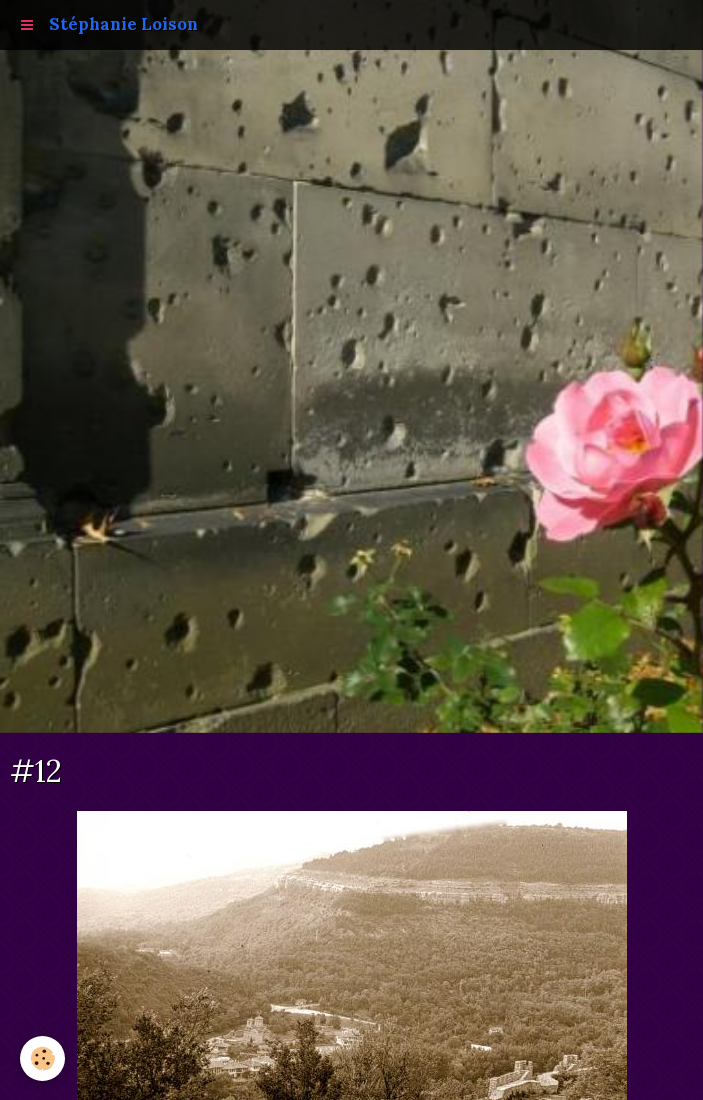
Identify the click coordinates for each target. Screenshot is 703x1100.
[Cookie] (42, 1058)
